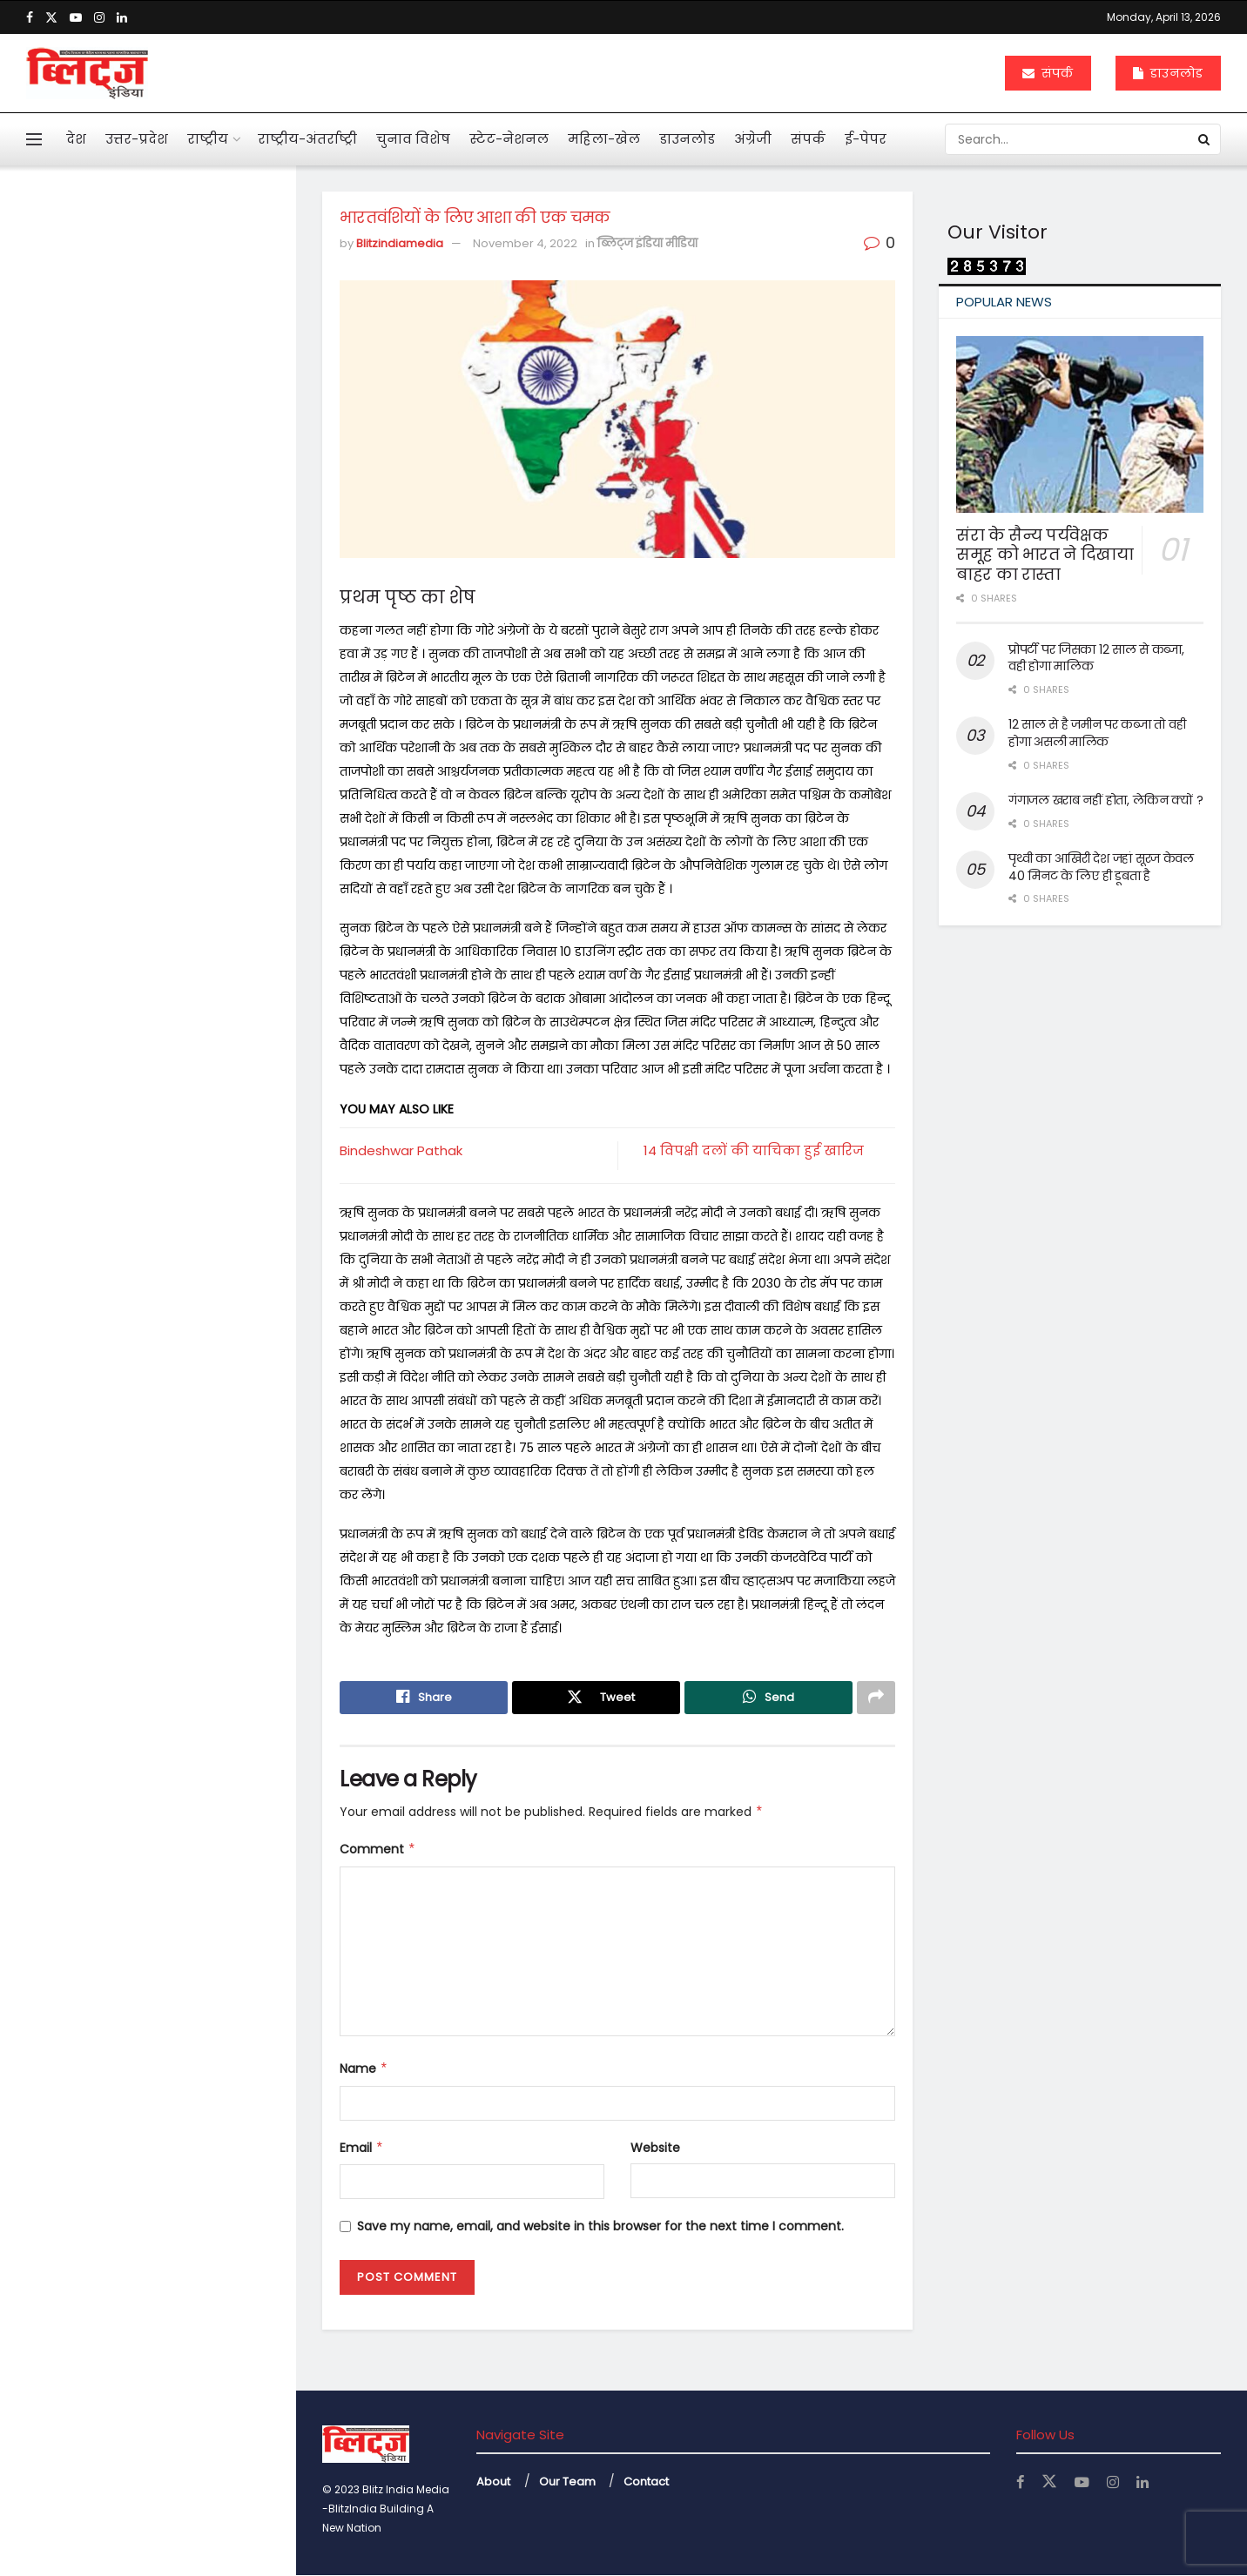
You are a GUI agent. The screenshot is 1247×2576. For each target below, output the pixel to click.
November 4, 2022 (525, 243)
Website (655, 2148)
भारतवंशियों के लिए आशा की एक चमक (137, 293)
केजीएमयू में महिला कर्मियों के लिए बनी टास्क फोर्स (183, 1258)
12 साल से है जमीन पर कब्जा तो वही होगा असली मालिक (1096, 733)
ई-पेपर (865, 139)
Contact (646, 2481)
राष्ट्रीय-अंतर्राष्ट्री (307, 139)
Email (362, 2148)
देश (76, 139)
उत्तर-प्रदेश (136, 139)
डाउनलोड (1168, 73)
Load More (147, 1537)
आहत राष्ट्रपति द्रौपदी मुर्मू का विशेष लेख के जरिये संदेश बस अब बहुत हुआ (179, 397)
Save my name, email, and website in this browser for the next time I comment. (600, 2227)
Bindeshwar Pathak (401, 1150)
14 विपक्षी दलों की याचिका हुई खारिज (754, 1150)
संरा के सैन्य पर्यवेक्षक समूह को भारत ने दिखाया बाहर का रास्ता (1045, 554)
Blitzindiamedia (399, 243)
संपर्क (1048, 73)
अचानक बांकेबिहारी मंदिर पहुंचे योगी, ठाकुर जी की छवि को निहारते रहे (184, 1166)
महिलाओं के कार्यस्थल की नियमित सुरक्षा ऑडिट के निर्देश (183, 1074)
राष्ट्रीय (207, 139)
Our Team (567, 2481)
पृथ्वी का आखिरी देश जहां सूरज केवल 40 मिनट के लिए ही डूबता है (1101, 867)
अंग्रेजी (753, 139)
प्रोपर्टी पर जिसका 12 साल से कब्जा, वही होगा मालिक (1096, 658)
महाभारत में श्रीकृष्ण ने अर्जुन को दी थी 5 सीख (180, 889)
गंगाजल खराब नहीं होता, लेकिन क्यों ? (1105, 800)
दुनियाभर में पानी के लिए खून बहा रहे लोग (179, 982)
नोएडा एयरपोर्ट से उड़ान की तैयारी (177, 1435)
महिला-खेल (604, 139)
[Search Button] (1205, 139)
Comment (378, 1850)
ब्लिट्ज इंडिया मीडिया (647, 243)
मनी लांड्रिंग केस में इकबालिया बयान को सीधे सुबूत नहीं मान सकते (182, 487)
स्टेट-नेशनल (509, 139)
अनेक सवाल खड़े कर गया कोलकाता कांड (158, 705)
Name (364, 2069)
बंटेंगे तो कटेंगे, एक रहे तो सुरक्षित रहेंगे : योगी (176, 1351)
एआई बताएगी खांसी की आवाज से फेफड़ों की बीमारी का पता (175, 797)
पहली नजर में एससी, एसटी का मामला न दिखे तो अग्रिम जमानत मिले (174, 587)
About (493, 2481)
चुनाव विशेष (413, 139)
